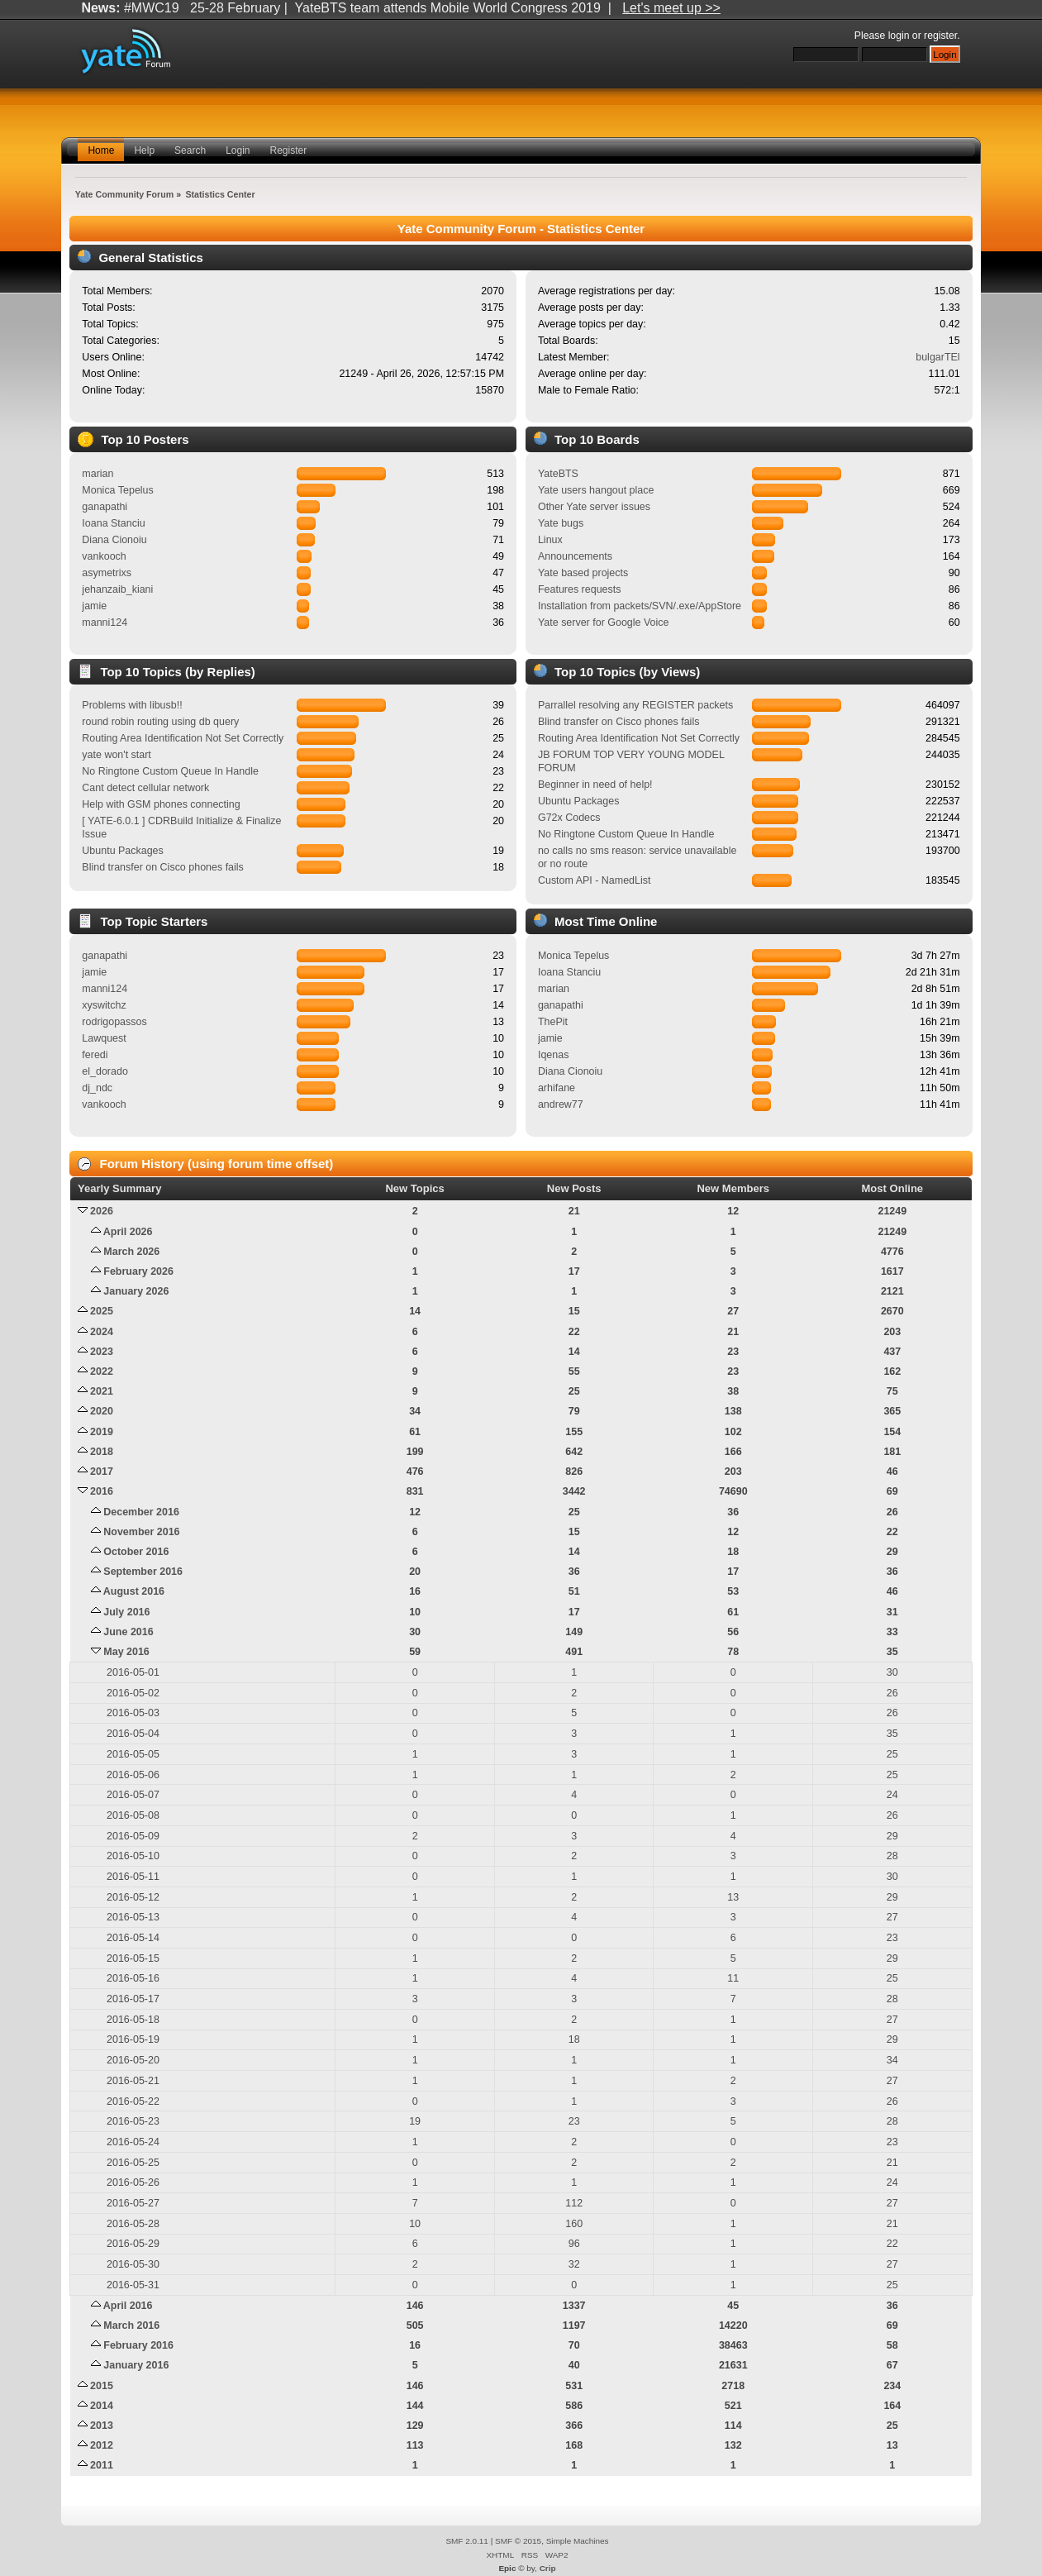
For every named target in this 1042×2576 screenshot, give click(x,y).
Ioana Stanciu (113, 523)
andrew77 (560, 1104)
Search (190, 150)
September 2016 (143, 1571)
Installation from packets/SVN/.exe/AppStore (639, 606)
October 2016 (136, 1552)
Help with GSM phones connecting (161, 804)
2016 (101, 1491)
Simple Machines (577, 2540)
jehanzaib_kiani (117, 589)
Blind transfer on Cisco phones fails (162, 867)
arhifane (556, 1088)
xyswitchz (104, 1005)
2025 (101, 1311)
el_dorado (104, 1071)
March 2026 (131, 1251)
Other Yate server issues (594, 507)
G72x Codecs (569, 817)
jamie (94, 606)
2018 (101, 1451)
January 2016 (136, 2365)
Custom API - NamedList (594, 880)
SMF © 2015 (518, 2540)
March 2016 (131, 2325)
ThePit (553, 1022)
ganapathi (104, 507)
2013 (101, 2425)
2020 (101, 1411)
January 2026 (136, 1291)
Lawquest (104, 1038)
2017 (101, 1471)
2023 (101, 1351)
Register (288, 150)
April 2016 (128, 2305)
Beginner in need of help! (595, 784)
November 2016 (141, 1532)
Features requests (579, 589)
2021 (101, 1391)
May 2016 (126, 1652)
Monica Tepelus (117, 490)
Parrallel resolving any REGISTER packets (635, 705)
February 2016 (138, 2345)
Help (144, 150)
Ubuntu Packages (122, 850)
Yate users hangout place (596, 490)
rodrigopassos (114, 1022)
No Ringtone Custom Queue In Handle (170, 771)
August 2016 (133, 1591)
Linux (550, 540)
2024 (101, 1332)
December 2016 (141, 1512)
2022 (101, 1371)
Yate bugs (560, 523)
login (899, 35)
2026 (101, 1211)
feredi (94, 1055)
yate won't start (116, 755)
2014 (101, 2405)
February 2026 (138, 1271)
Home (101, 150)
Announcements (575, 556)
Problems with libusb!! (132, 705)
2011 (101, 2465)
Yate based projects (583, 573)
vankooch (104, 556)
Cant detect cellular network (145, 788)
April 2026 (128, 1232)
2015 (101, 2386)
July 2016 (126, 1612)
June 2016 (128, 1632)
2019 (101, 1432)
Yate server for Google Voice (603, 622)
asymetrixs (106, 573)
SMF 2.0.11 (466, 2540)
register (940, 35)
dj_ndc (97, 1088)
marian (97, 473)
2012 (101, 2445)
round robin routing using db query (160, 721)
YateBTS (558, 473)
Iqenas (553, 1055)
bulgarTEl (937, 357)
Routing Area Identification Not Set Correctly (182, 738)
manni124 (104, 622)
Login (238, 150)
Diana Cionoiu (114, 540)
